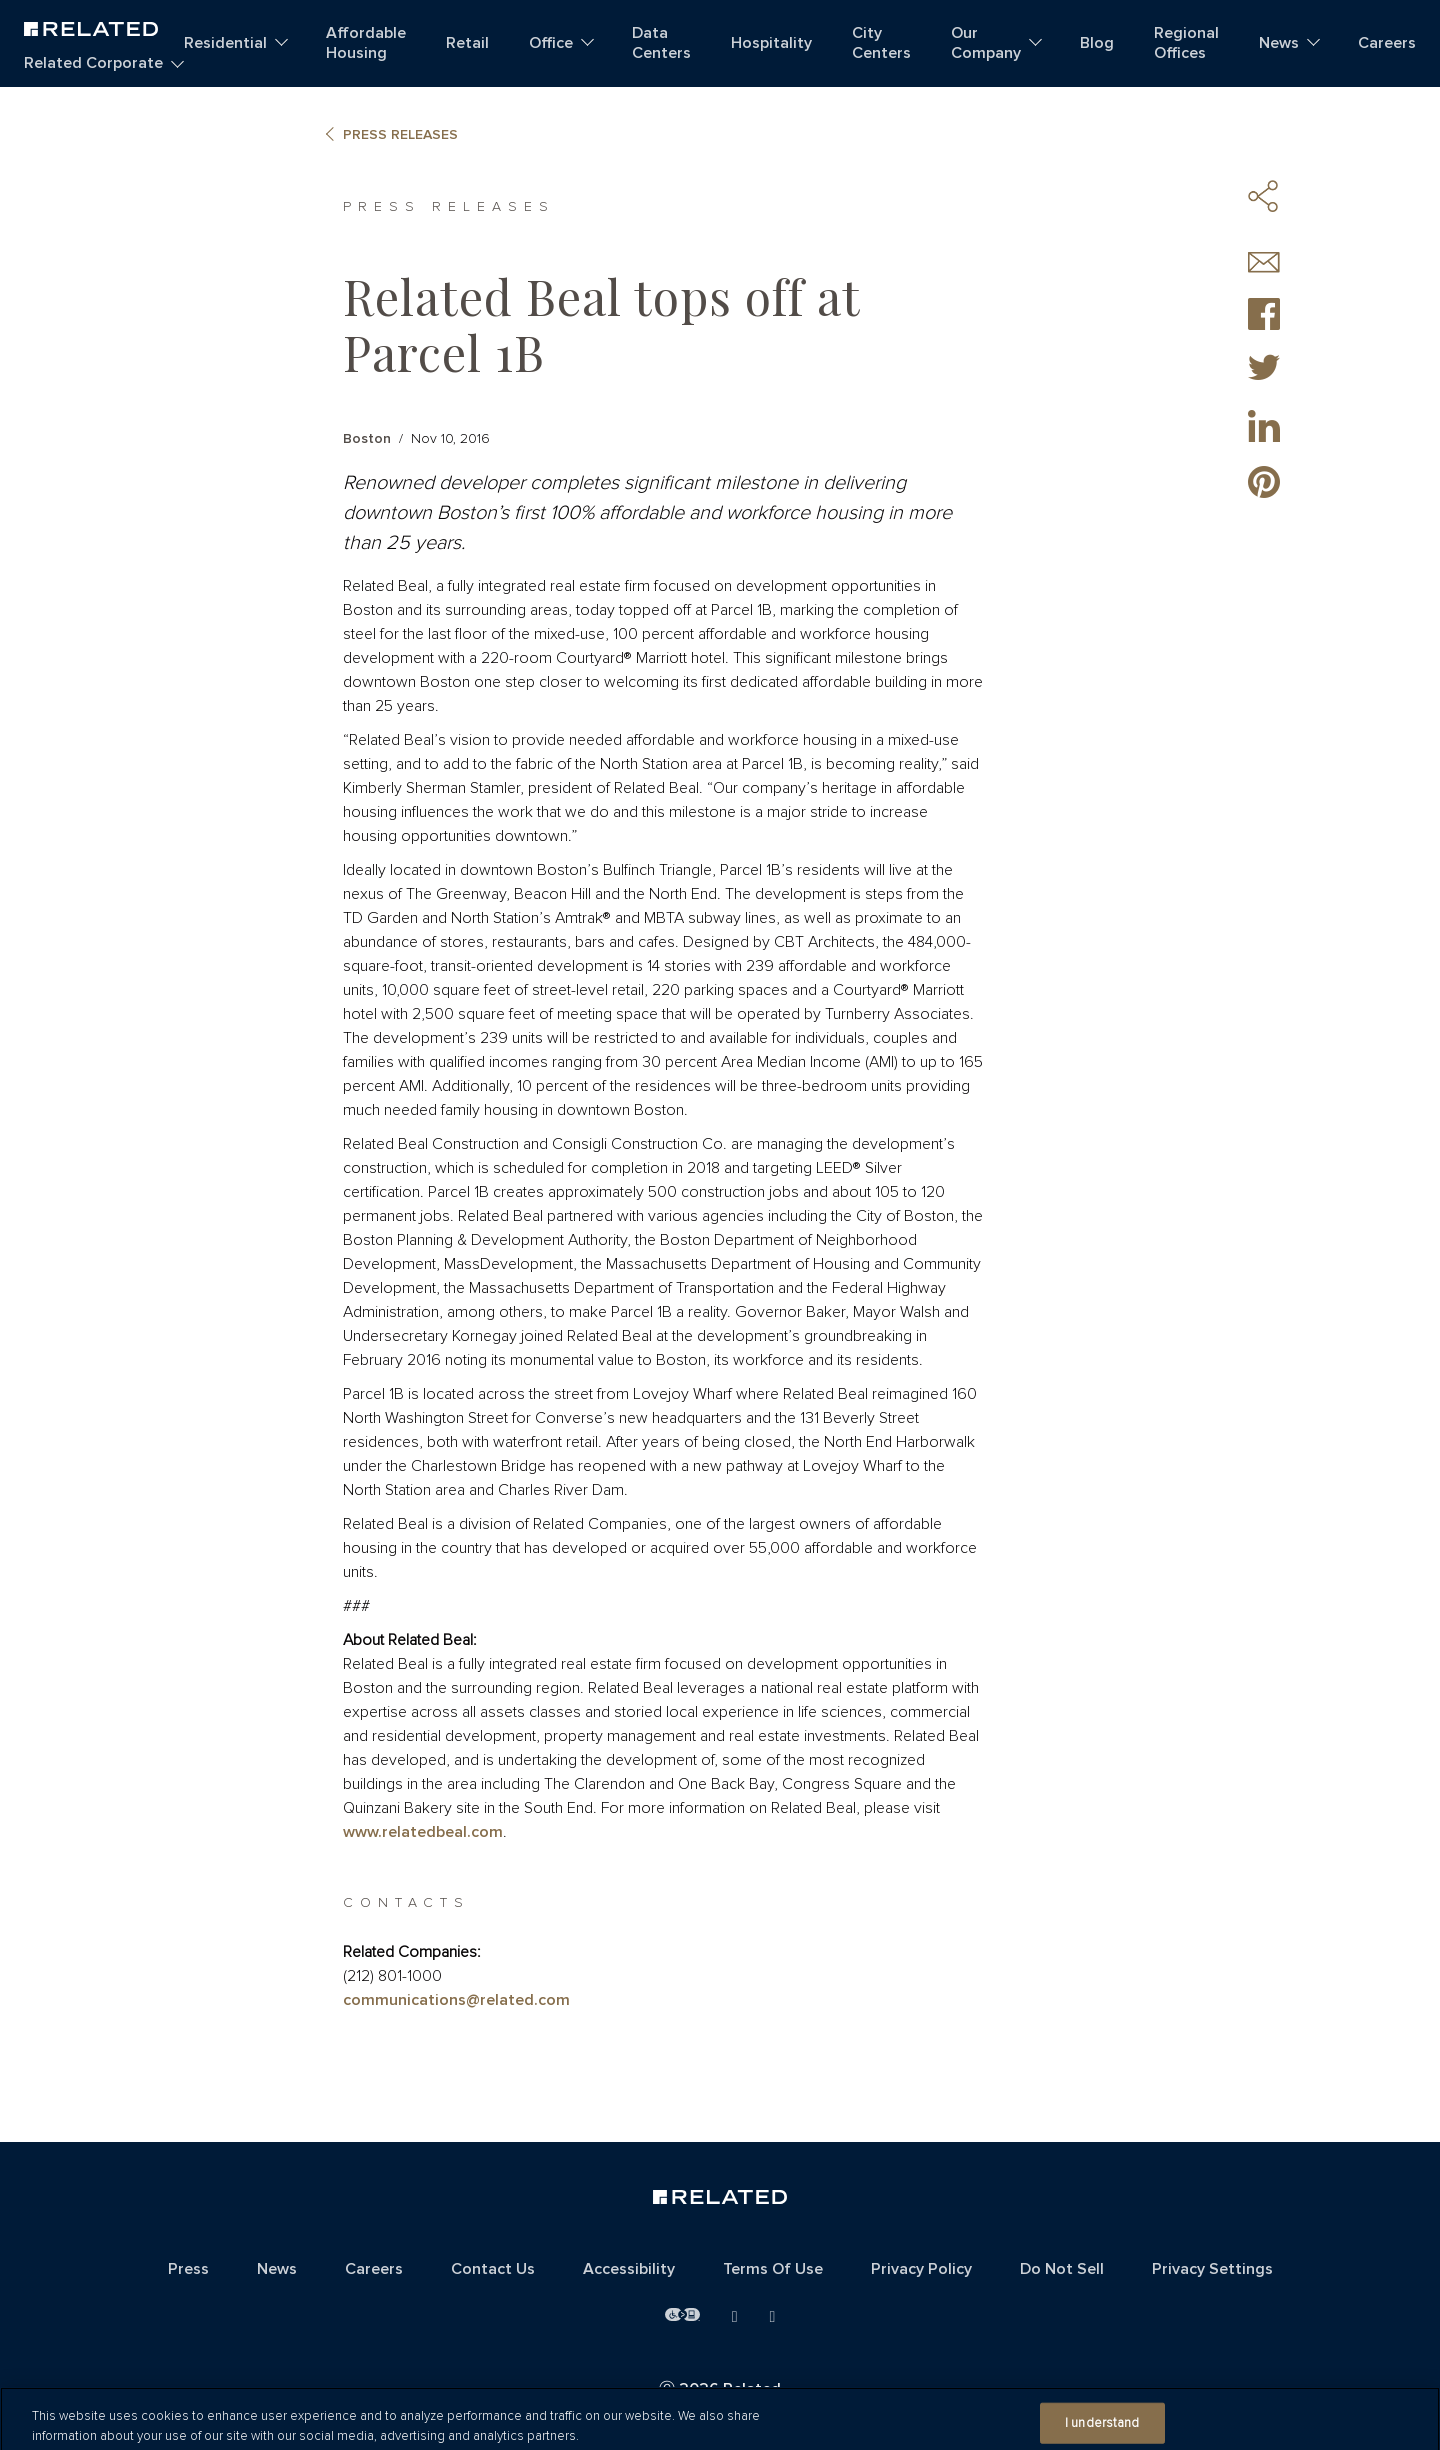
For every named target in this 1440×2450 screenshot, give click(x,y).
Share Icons (1264, 196)
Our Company (986, 43)
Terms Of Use (773, 2269)
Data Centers (661, 43)
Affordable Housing (366, 43)
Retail (467, 43)
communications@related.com (456, 2000)
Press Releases (400, 135)
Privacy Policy (921, 2269)
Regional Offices (1186, 43)
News (1279, 43)
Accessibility (629, 2269)
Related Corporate (93, 63)
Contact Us (493, 2269)
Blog (1097, 43)
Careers (1387, 43)
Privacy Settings (1212, 2269)
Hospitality (771, 43)
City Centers (881, 43)
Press (188, 2269)
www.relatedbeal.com (423, 1832)
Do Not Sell (1062, 2269)
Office (551, 43)
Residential (225, 43)
